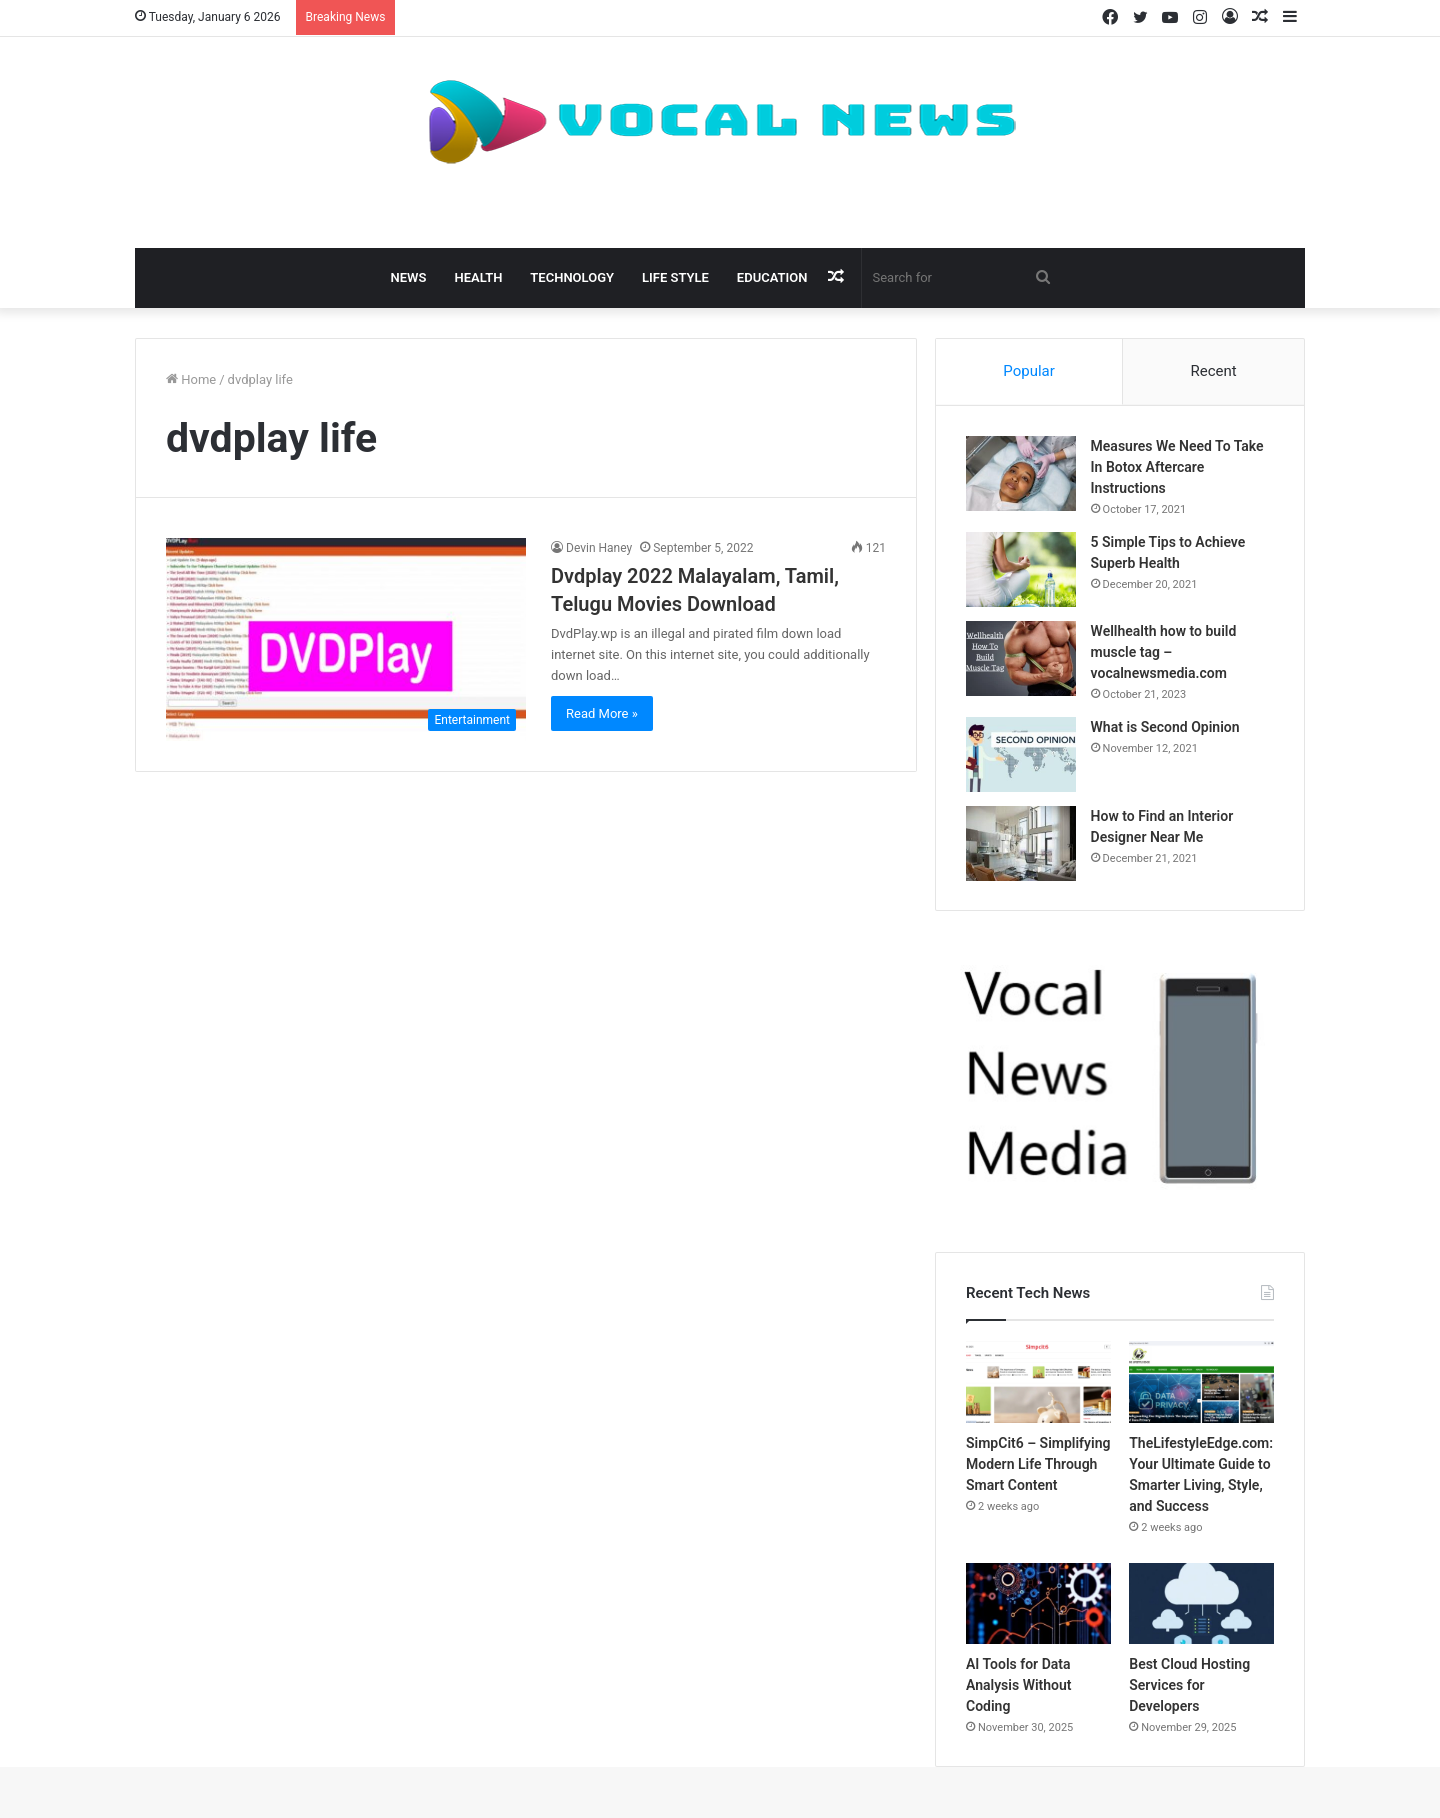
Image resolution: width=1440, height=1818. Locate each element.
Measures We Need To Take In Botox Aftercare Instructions (1177, 467)
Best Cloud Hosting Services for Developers (1189, 1686)
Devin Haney (599, 548)
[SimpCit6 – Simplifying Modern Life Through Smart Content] (1038, 1383)
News (409, 277)
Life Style (675, 277)
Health (478, 277)
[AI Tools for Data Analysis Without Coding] (1038, 1604)
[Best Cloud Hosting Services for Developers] (1201, 1604)
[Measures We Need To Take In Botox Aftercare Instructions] (1021, 473)
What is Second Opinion (1165, 727)
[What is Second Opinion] (1021, 754)
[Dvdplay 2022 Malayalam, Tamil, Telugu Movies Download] (346, 639)
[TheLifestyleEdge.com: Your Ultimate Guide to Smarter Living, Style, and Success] (1201, 1383)
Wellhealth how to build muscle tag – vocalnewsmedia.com (1164, 652)
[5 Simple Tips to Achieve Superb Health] (1021, 569)
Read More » (602, 713)
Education (772, 277)
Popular (1029, 371)
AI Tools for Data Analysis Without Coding (1019, 1686)
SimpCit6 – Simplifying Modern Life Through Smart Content (1038, 1464)
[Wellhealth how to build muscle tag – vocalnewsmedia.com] (1021, 658)
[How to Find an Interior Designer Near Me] (1021, 843)
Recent (1213, 371)
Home (191, 379)
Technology (572, 277)
